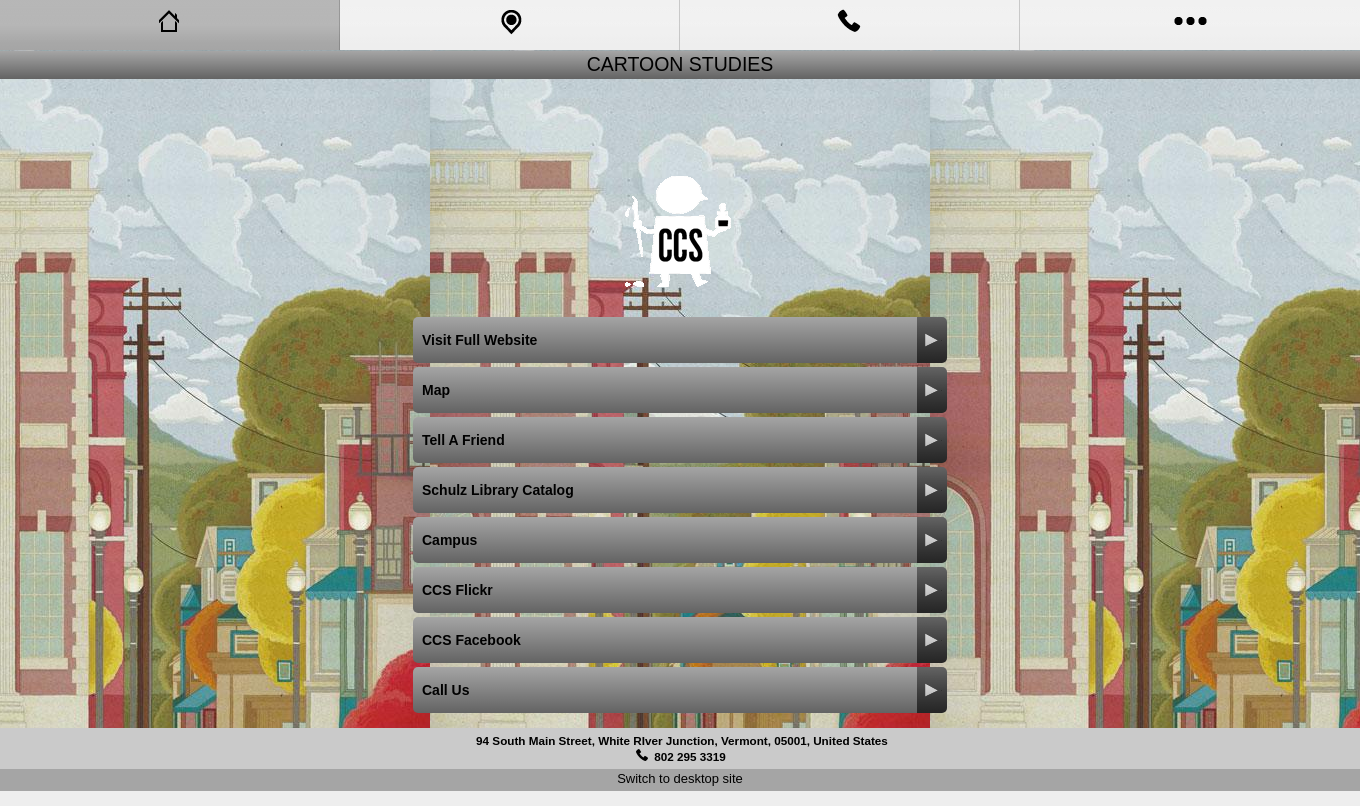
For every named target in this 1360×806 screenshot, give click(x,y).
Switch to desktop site (680, 778)
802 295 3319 (690, 756)
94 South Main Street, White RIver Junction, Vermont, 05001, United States (682, 740)
